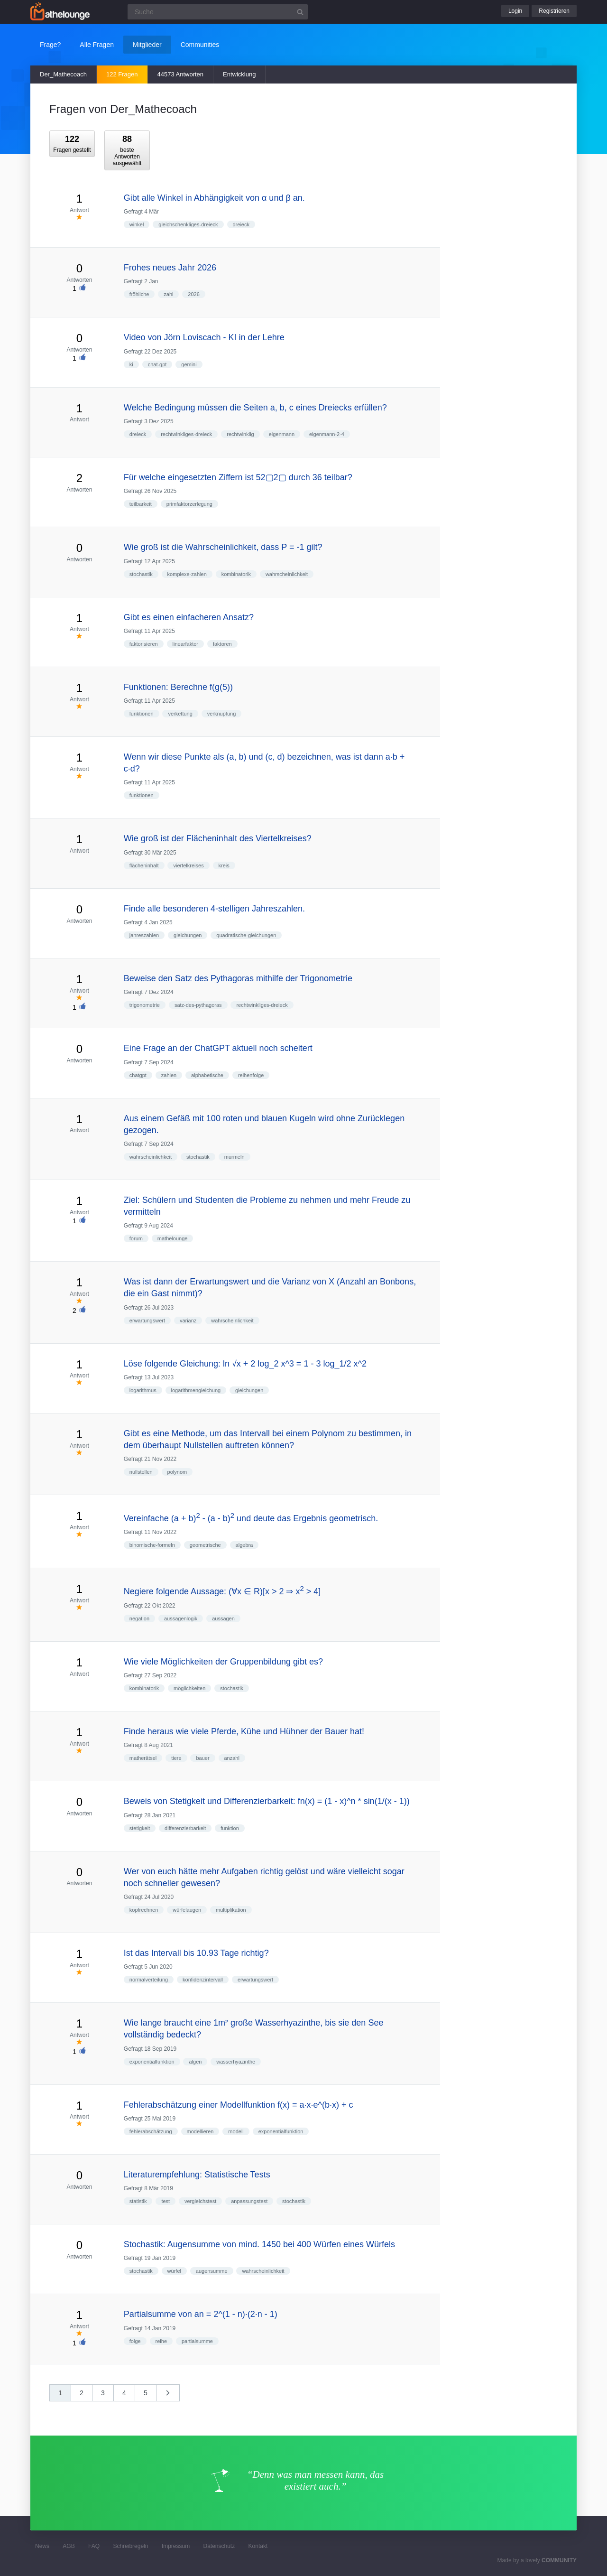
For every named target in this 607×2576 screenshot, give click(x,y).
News (42, 2546)
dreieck (241, 224)
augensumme (212, 2271)
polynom (177, 1472)
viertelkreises (188, 865)
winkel (136, 224)
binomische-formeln (152, 1545)
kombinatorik (236, 574)
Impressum (176, 2546)
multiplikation (231, 1910)
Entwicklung (239, 74)
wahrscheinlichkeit (287, 574)
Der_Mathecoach (63, 74)
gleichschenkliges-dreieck (188, 224)
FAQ (94, 2546)
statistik (138, 2201)
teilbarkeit (140, 504)
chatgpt (138, 1075)
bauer (202, 1758)
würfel (174, 2271)
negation (139, 1618)
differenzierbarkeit (185, 1828)
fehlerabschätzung (150, 2131)
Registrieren (554, 11)
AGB (68, 2546)
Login (515, 11)
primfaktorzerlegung (189, 504)
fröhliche (139, 294)
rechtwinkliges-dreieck (186, 434)
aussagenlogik (180, 1618)
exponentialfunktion (152, 2062)
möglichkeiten (189, 1688)
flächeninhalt (144, 865)
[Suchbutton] (300, 11)
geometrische (205, 1545)
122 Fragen (122, 74)
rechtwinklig (240, 434)
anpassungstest (249, 2201)
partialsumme (197, 2341)
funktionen (141, 713)
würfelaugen (187, 1910)
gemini (188, 364)
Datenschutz (219, 2546)
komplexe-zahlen (187, 574)
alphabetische (207, 1075)
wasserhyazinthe (235, 2062)
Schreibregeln (130, 2546)
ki (131, 364)
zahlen (168, 1075)
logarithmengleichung (196, 1390)
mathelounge (172, 1238)
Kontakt (258, 2546)
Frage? (50, 44)
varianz (188, 1320)
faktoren (222, 644)
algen (195, 2062)
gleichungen (188, 935)
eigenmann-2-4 (326, 434)
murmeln (234, 1157)
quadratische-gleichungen (246, 935)
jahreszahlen (144, 935)
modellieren (200, 2131)
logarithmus (142, 1390)
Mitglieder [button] (147, 44)
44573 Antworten (180, 74)
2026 (193, 294)
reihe (161, 2341)
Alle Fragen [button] (97, 44)
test (165, 2201)
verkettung (180, 713)
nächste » (172, 2396)
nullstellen (141, 1472)
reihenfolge (251, 1075)
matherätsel (142, 1758)
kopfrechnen (143, 1910)
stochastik (141, 574)
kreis (224, 865)
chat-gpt (157, 364)
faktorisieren (143, 644)
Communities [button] (200, 44)
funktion (230, 1828)
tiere (176, 1758)
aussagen (223, 1618)
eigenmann (281, 434)
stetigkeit (139, 1828)
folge (135, 2341)
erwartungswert (147, 1320)
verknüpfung (221, 713)
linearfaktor (185, 644)
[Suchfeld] (218, 11)
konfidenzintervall (203, 1979)
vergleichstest (200, 2201)
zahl (168, 294)
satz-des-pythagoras (198, 1005)
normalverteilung (148, 1979)
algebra (244, 1545)
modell (235, 2131)
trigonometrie (144, 1005)
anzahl (231, 1758)
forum (136, 1238)
